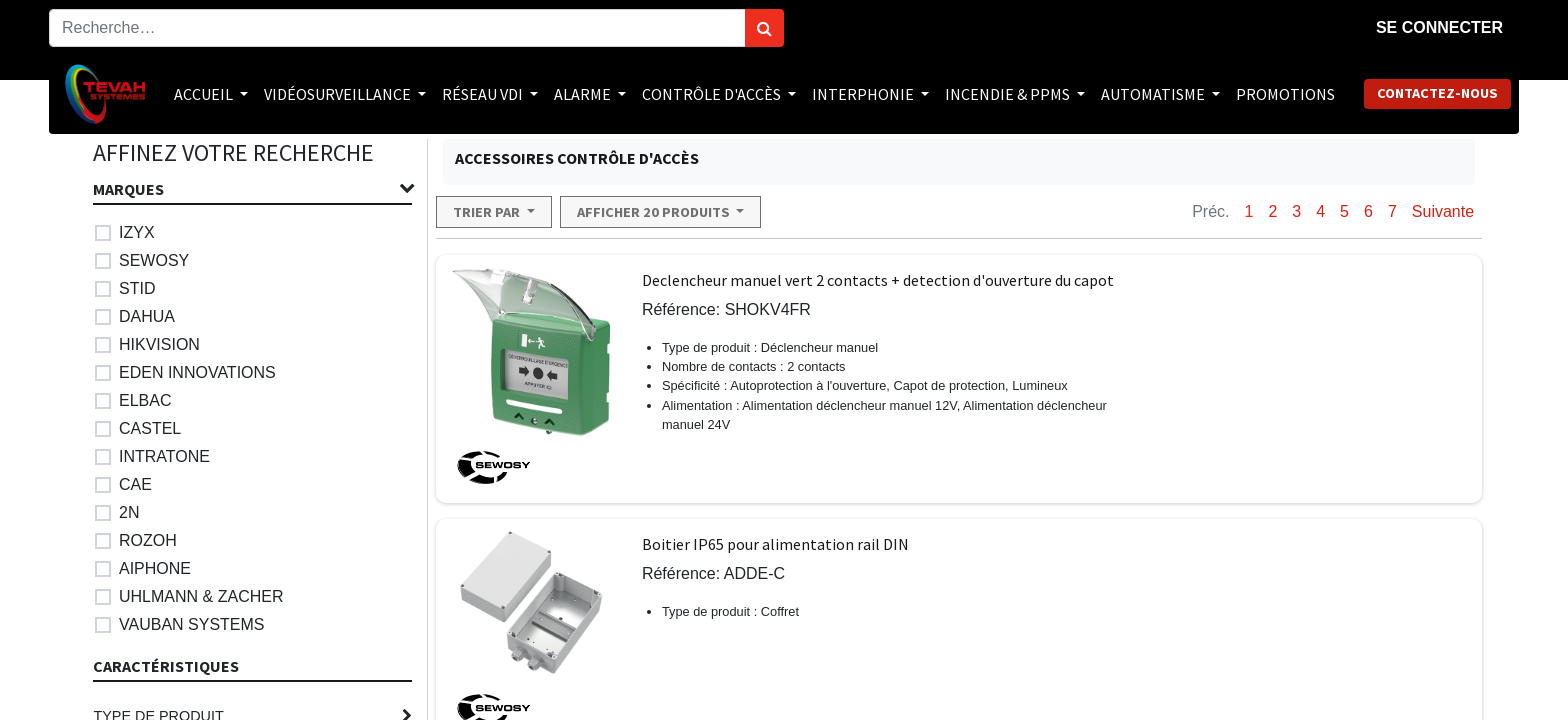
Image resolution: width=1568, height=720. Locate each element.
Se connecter (1439, 27)
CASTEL (150, 428)
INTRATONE (164, 456)
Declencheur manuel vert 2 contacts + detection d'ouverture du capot (878, 280)
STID (137, 288)
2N (129, 512)
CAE (135, 484)
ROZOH (148, 540)
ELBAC (145, 400)
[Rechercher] (764, 28)
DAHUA (147, 316)
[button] (494, 212)
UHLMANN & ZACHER (201, 596)
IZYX (137, 232)
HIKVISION (159, 344)
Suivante (1443, 211)
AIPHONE (155, 568)
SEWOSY (154, 260)
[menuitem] (1285, 94)
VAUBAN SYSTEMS (192, 624)
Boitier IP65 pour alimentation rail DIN (775, 544)
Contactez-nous (1437, 93)
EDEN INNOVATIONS (197, 372)
